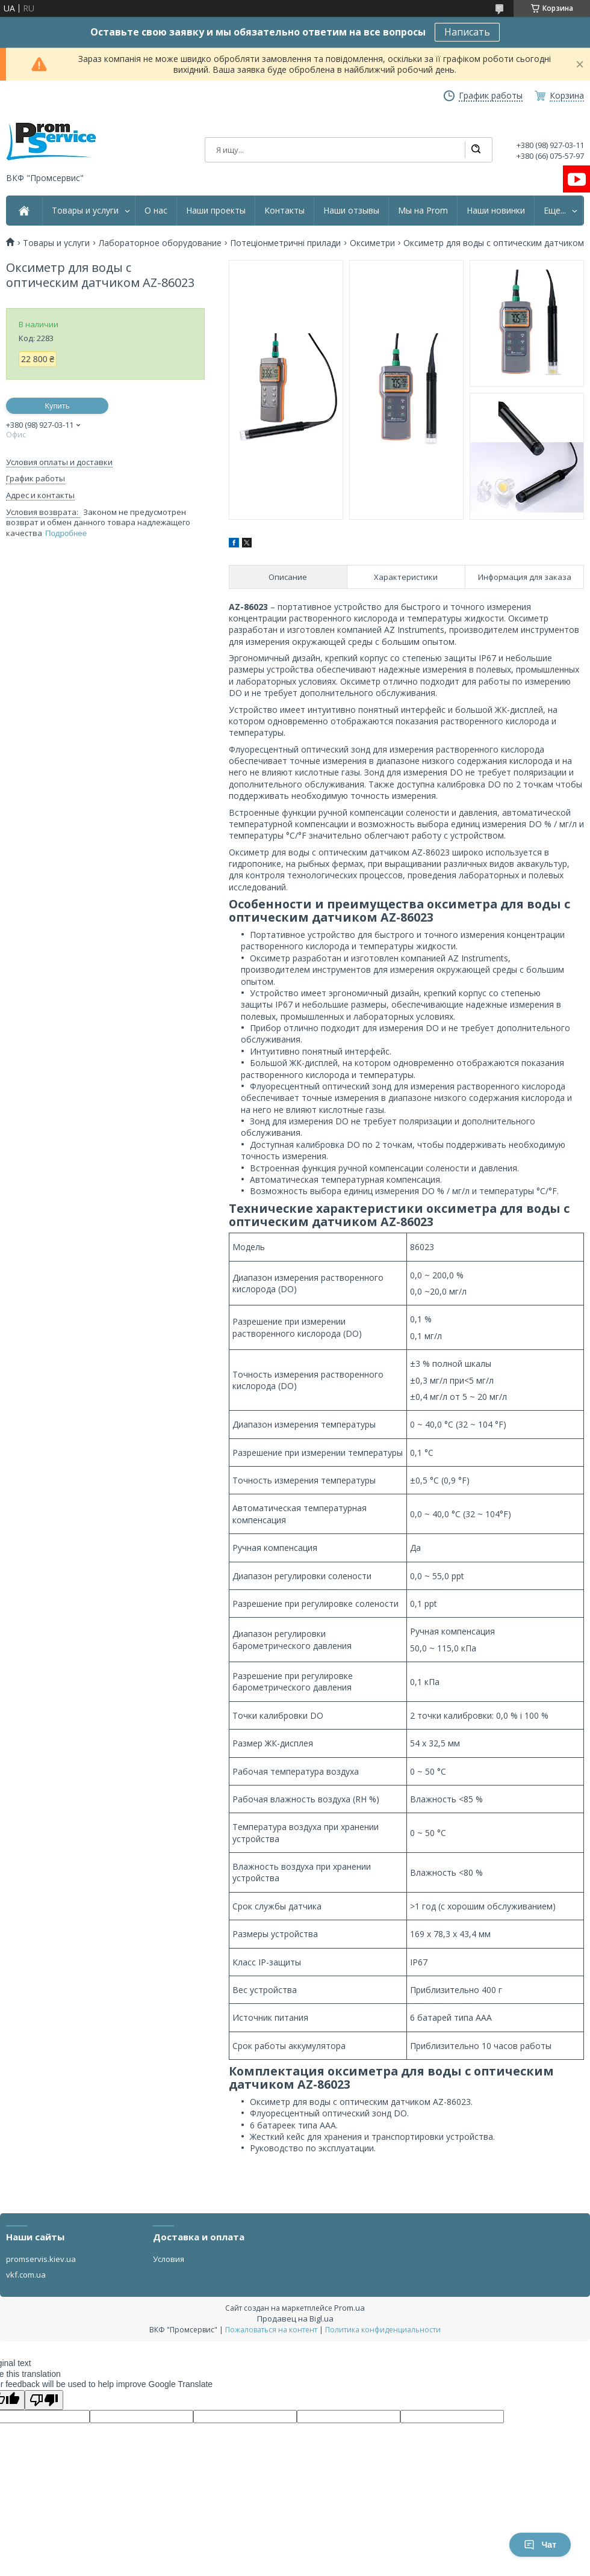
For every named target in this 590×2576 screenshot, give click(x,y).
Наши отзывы (351, 210)
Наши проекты (216, 210)
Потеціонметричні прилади (285, 243)
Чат (540, 2544)
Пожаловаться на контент (271, 2330)
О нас (155, 210)
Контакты (284, 210)
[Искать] (475, 149)
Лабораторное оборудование (160, 243)
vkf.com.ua (26, 2274)
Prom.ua (349, 2307)
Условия (168, 2259)
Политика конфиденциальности (383, 2330)
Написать (467, 32)
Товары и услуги (85, 210)
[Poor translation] (44, 2400)
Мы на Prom (423, 210)
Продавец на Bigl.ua (295, 2318)
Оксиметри (372, 243)
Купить (57, 405)
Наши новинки (496, 210)
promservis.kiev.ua (41, 2259)
